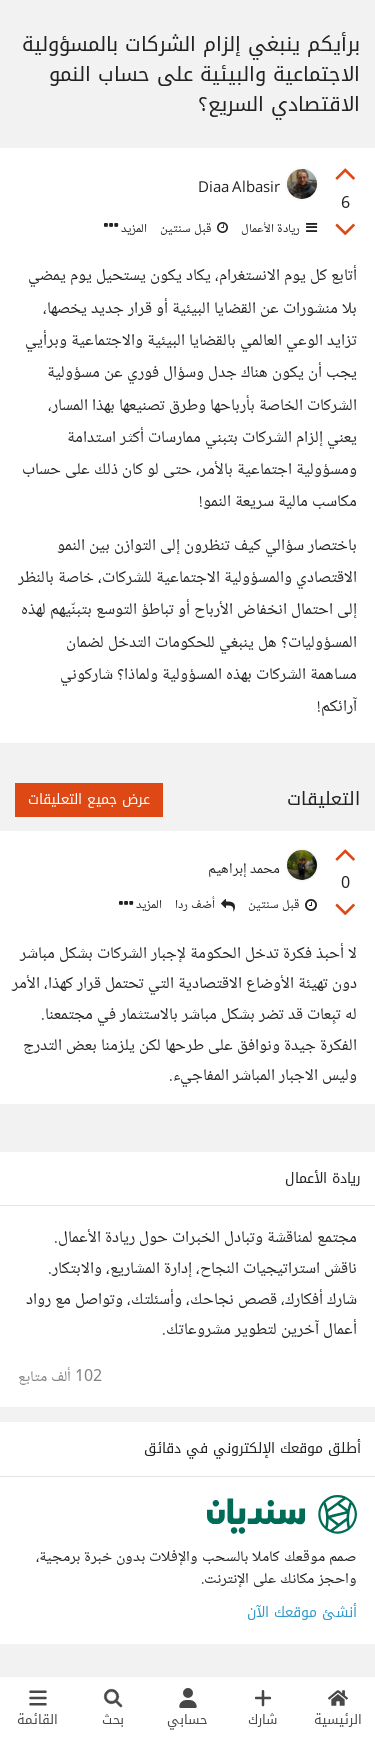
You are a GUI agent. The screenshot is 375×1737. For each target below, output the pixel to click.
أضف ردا (205, 905)
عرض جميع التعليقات (89, 799)
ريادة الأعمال (277, 229)
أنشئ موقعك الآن (302, 1612)
